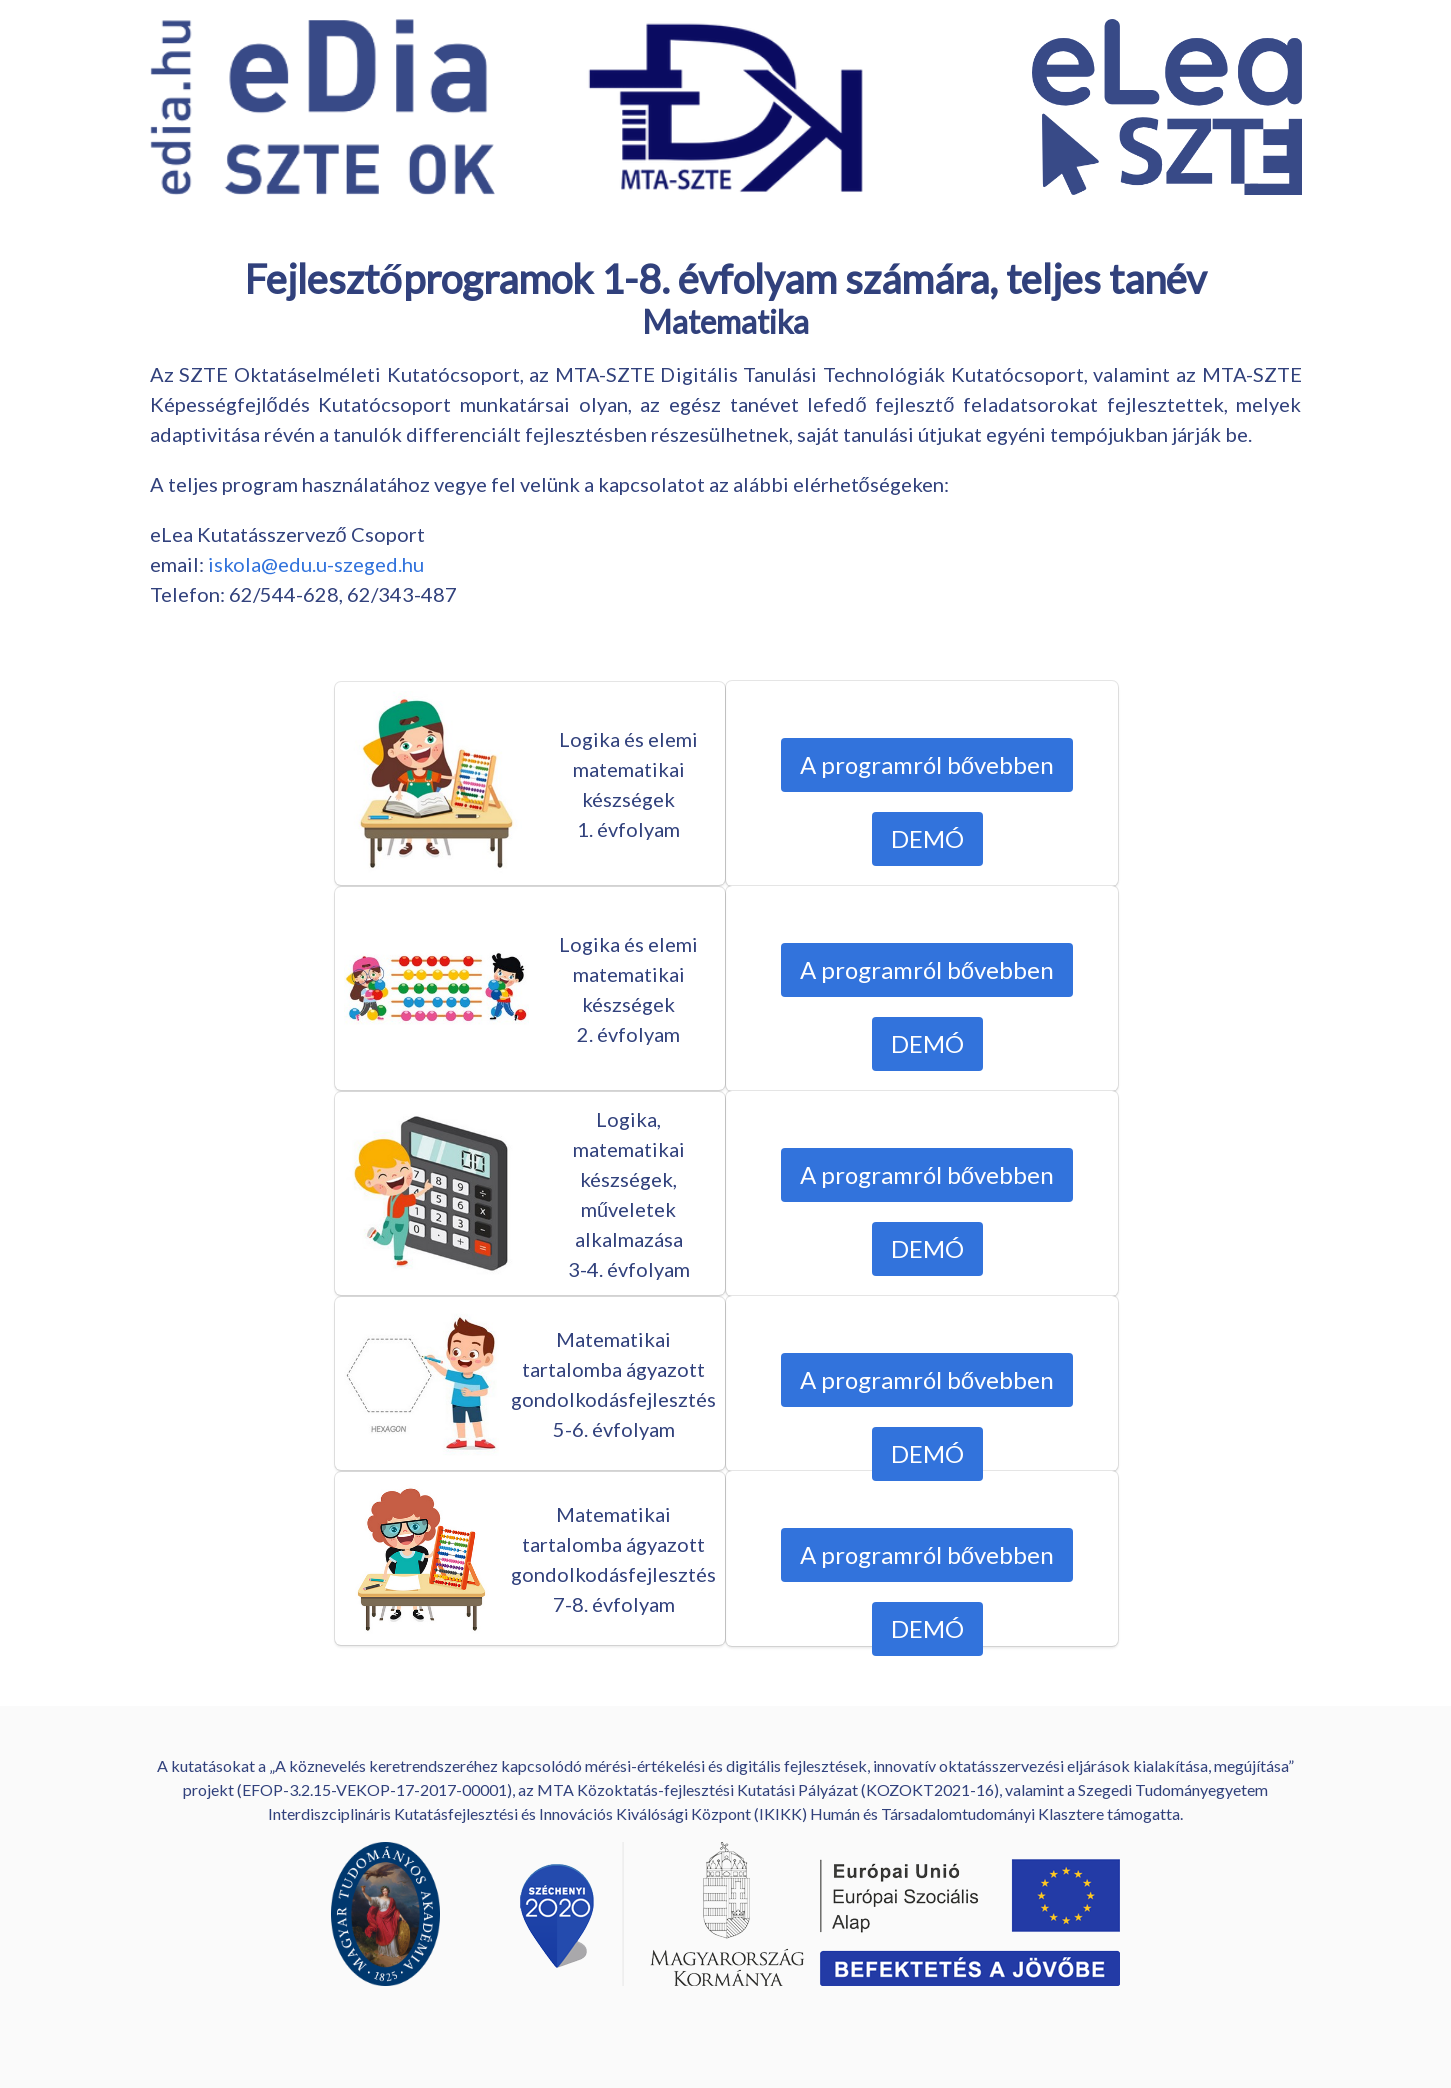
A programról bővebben (926, 764)
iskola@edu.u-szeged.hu (316, 564)
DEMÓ (926, 838)
